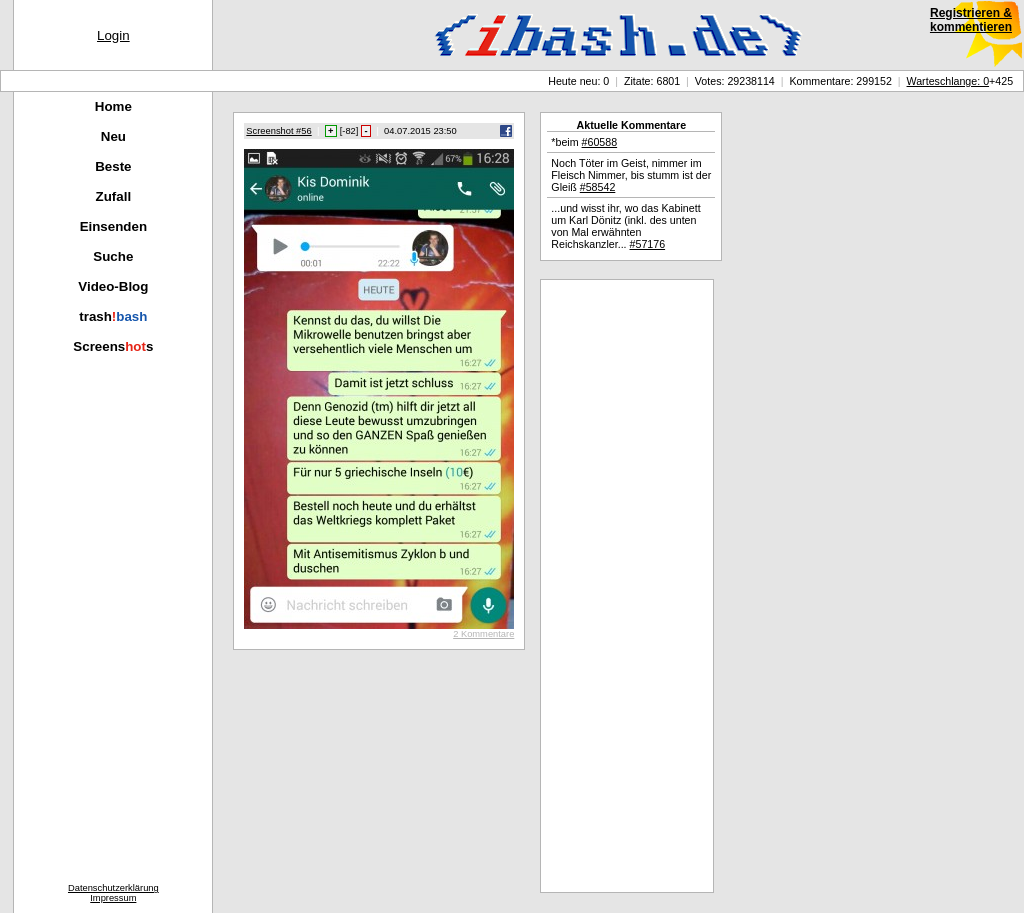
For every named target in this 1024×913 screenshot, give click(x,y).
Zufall (114, 196)
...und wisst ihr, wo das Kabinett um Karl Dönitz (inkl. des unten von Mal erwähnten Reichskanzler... (625, 226)
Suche (113, 256)
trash (113, 316)
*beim (584, 142)
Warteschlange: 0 (948, 81)
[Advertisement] (627, 586)
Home (113, 106)
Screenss (113, 346)
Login (113, 35)
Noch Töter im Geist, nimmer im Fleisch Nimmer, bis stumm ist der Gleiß (631, 175)
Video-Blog (113, 286)
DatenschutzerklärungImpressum (113, 893)
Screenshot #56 (278, 131)
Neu (113, 136)
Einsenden (113, 226)
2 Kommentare (483, 634)
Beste (113, 166)
